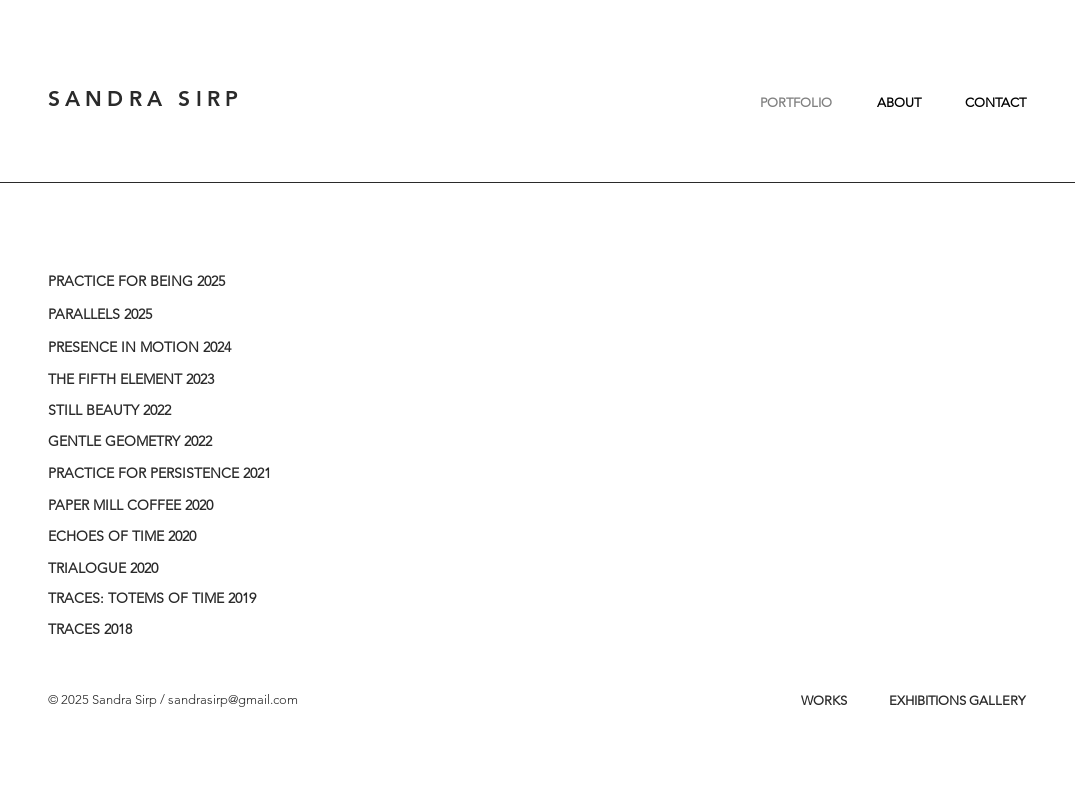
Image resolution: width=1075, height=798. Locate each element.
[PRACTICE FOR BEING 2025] (172, 282)
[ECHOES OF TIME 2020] (172, 537)
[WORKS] (824, 701)
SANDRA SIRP (146, 98)
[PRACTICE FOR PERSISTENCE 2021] (172, 474)
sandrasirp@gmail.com (233, 699)
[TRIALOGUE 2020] (172, 569)
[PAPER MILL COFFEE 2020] (172, 506)
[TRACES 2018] (172, 630)
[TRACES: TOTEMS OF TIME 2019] (172, 599)
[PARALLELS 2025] (172, 315)
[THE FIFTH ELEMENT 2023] (172, 380)
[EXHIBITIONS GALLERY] (957, 701)
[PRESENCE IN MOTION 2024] (172, 348)
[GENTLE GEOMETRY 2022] (172, 442)
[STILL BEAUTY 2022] (172, 411)
